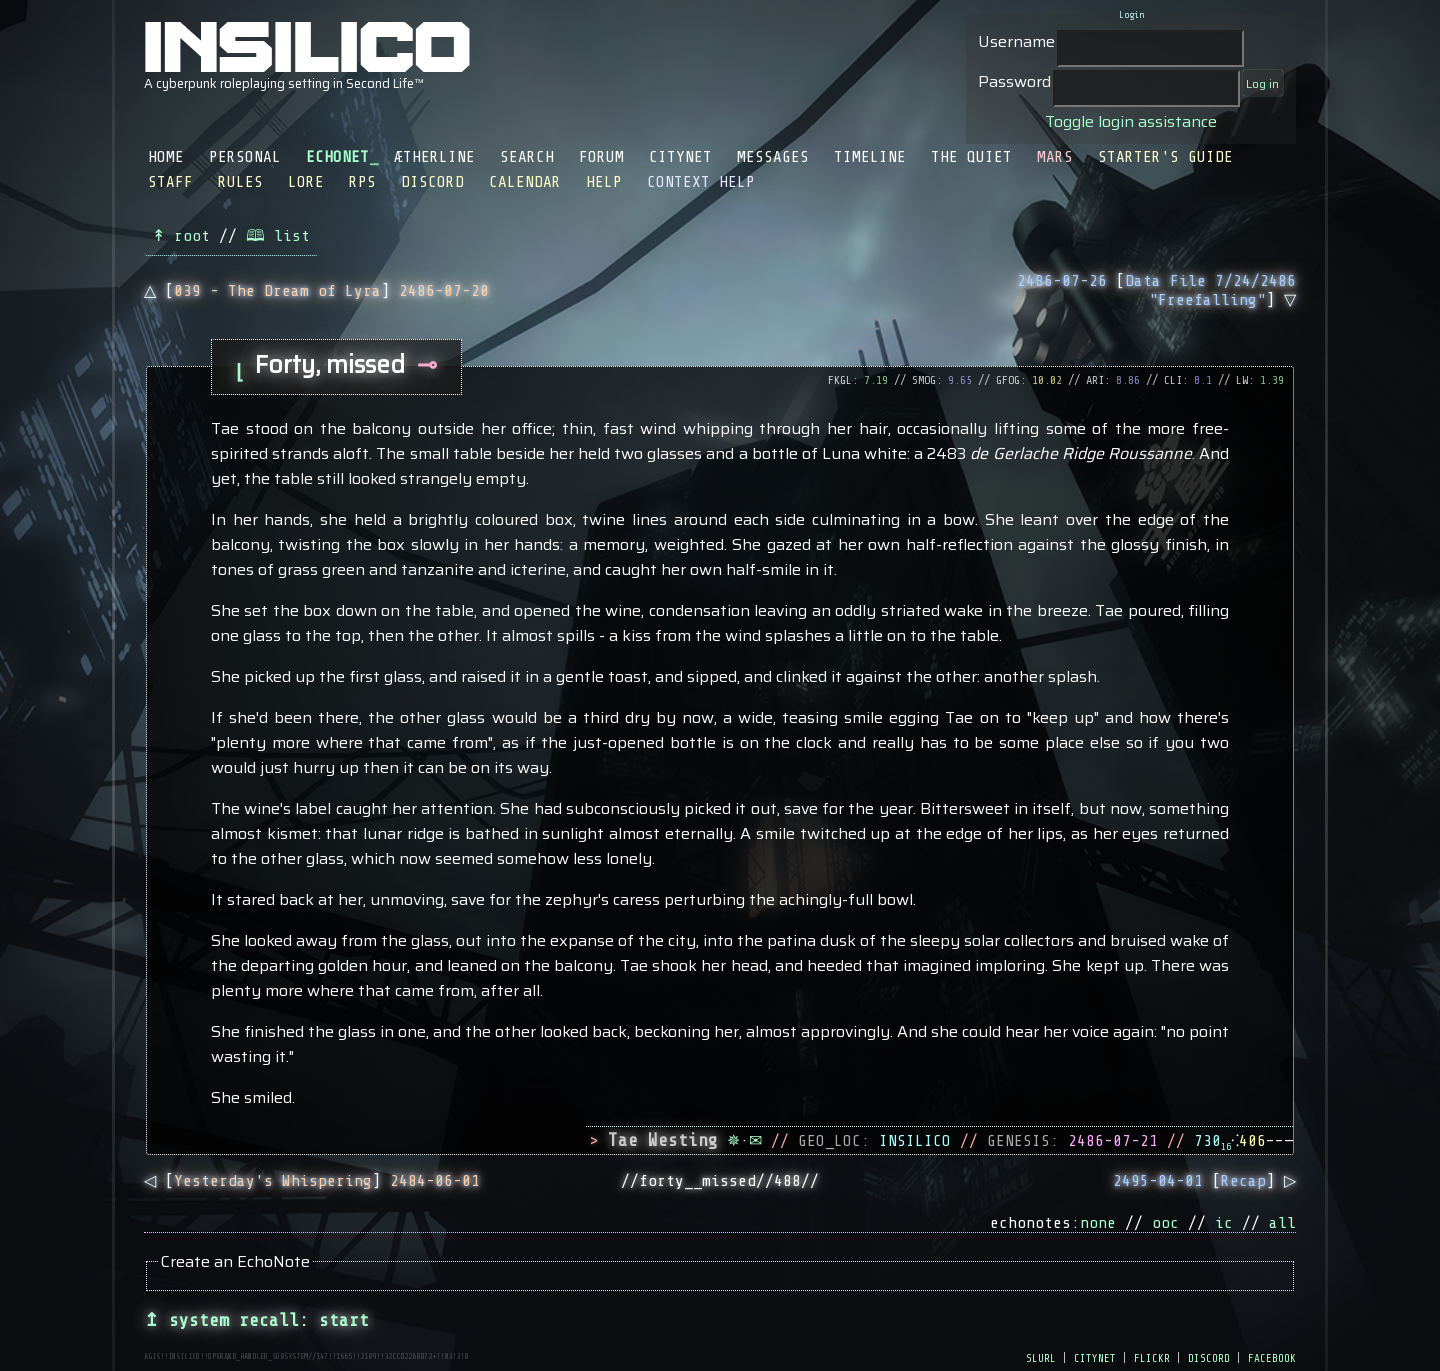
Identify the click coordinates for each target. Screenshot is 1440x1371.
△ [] (316, 291)
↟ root (181, 236)
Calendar (525, 182)
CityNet (680, 157)
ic (1224, 1223)
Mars (1055, 157)
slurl (1041, 1357)
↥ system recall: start (256, 1320)
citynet (1095, 1357)
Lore (306, 182)
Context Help (701, 182)
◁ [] (312, 1181)
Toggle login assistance (1131, 121)
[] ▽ (1156, 290)
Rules (240, 182)
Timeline (870, 157)
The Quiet (971, 157)
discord (1209, 1357)
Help (604, 182)
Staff (170, 182)
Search (527, 157)
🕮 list (278, 236)
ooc (1165, 1223)
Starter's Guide (1165, 157)
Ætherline (434, 157)
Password (1014, 81)
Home (166, 157)
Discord (432, 182)
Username (1016, 41)
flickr (1152, 1357)
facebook (1272, 1357)
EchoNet (337, 157)
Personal (245, 157)
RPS (362, 182)
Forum (601, 157)
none (1098, 1223)
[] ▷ (1204, 1181)
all (1282, 1223)
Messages (773, 157)
